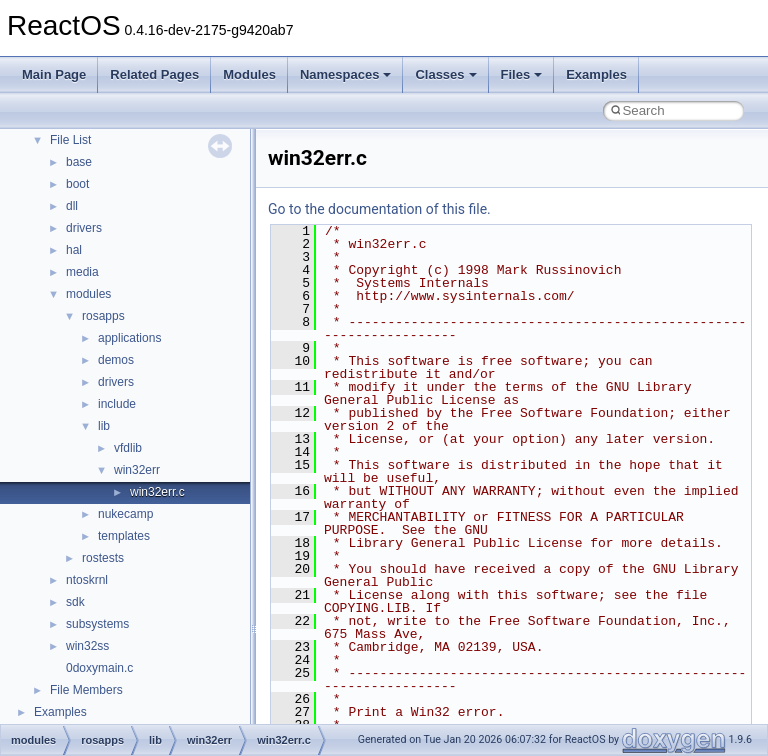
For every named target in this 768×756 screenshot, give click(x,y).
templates (124, 536)
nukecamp (125, 514)
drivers (84, 228)
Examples (596, 74)
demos (116, 360)
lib (104, 426)
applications (129, 338)
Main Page (54, 74)
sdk (75, 602)
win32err (137, 470)
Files (522, 74)
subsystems (97, 624)
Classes (445, 74)
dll (72, 206)
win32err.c (157, 492)
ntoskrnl (87, 580)
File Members (86, 690)
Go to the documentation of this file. (379, 209)
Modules (249, 74)
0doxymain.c (99, 668)
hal (74, 250)
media (82, 272)
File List (70, 140)
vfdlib (128, 448)
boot (77, 184)
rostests (103, 558)
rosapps (103, 316)
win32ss (87, 646)
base (79, 162)
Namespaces (346, 74)
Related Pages (154, 74)
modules (88, 294)
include (117, 404)
